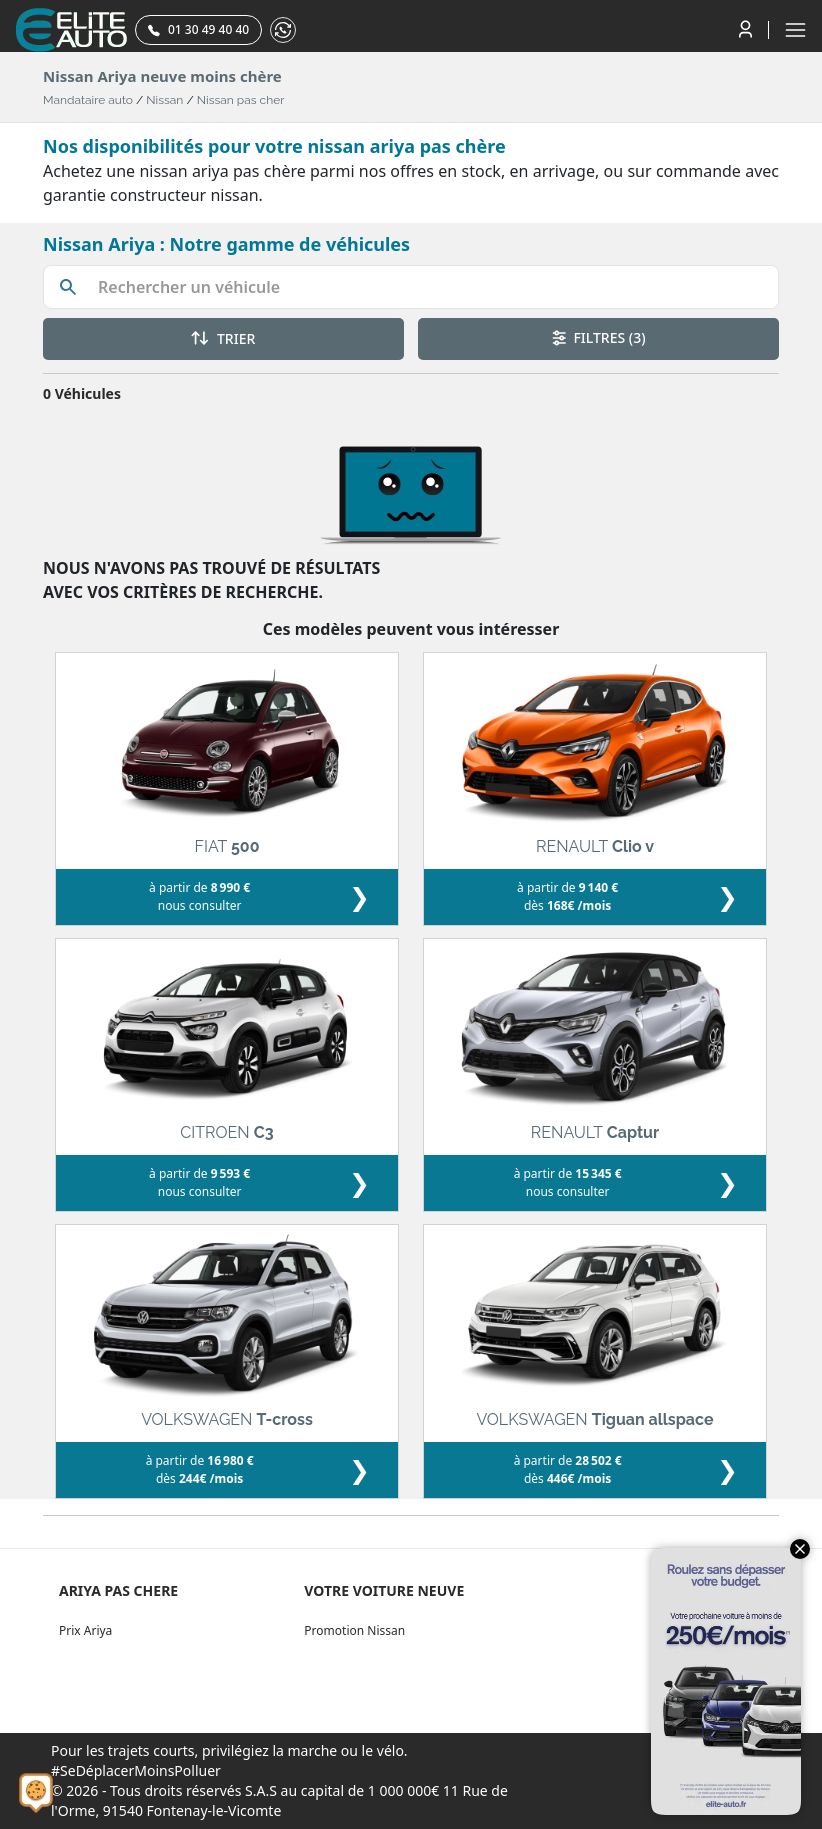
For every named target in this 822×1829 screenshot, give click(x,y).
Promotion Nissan (354, 1630)
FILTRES (599, 337)
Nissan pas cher (241, 100)
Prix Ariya (85, 1630)
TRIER (223, 338)
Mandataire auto (88, 100)
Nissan (164, 100)
